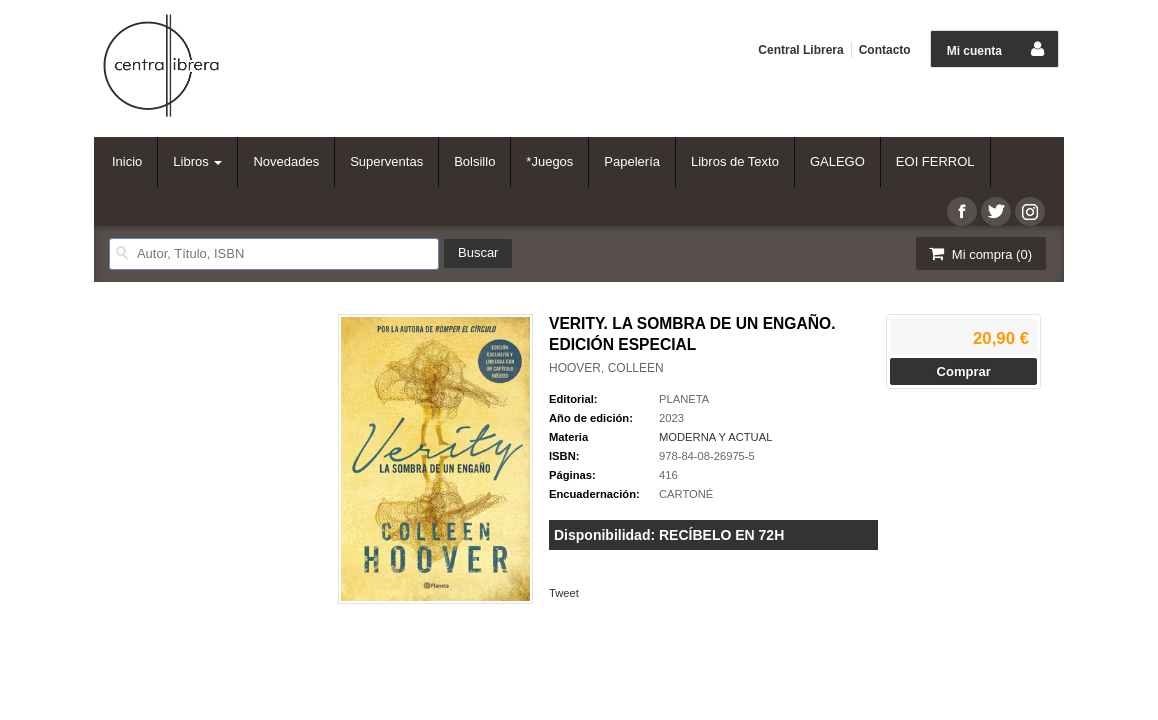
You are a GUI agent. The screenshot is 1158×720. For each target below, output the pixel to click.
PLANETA (684, 399)
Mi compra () (979, 253)
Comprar (964, 371)
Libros (197, 161)
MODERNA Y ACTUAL (715, 437)
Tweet (564, 593)
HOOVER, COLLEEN (606, 368)
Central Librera (800, 50)
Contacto (885, 50)
